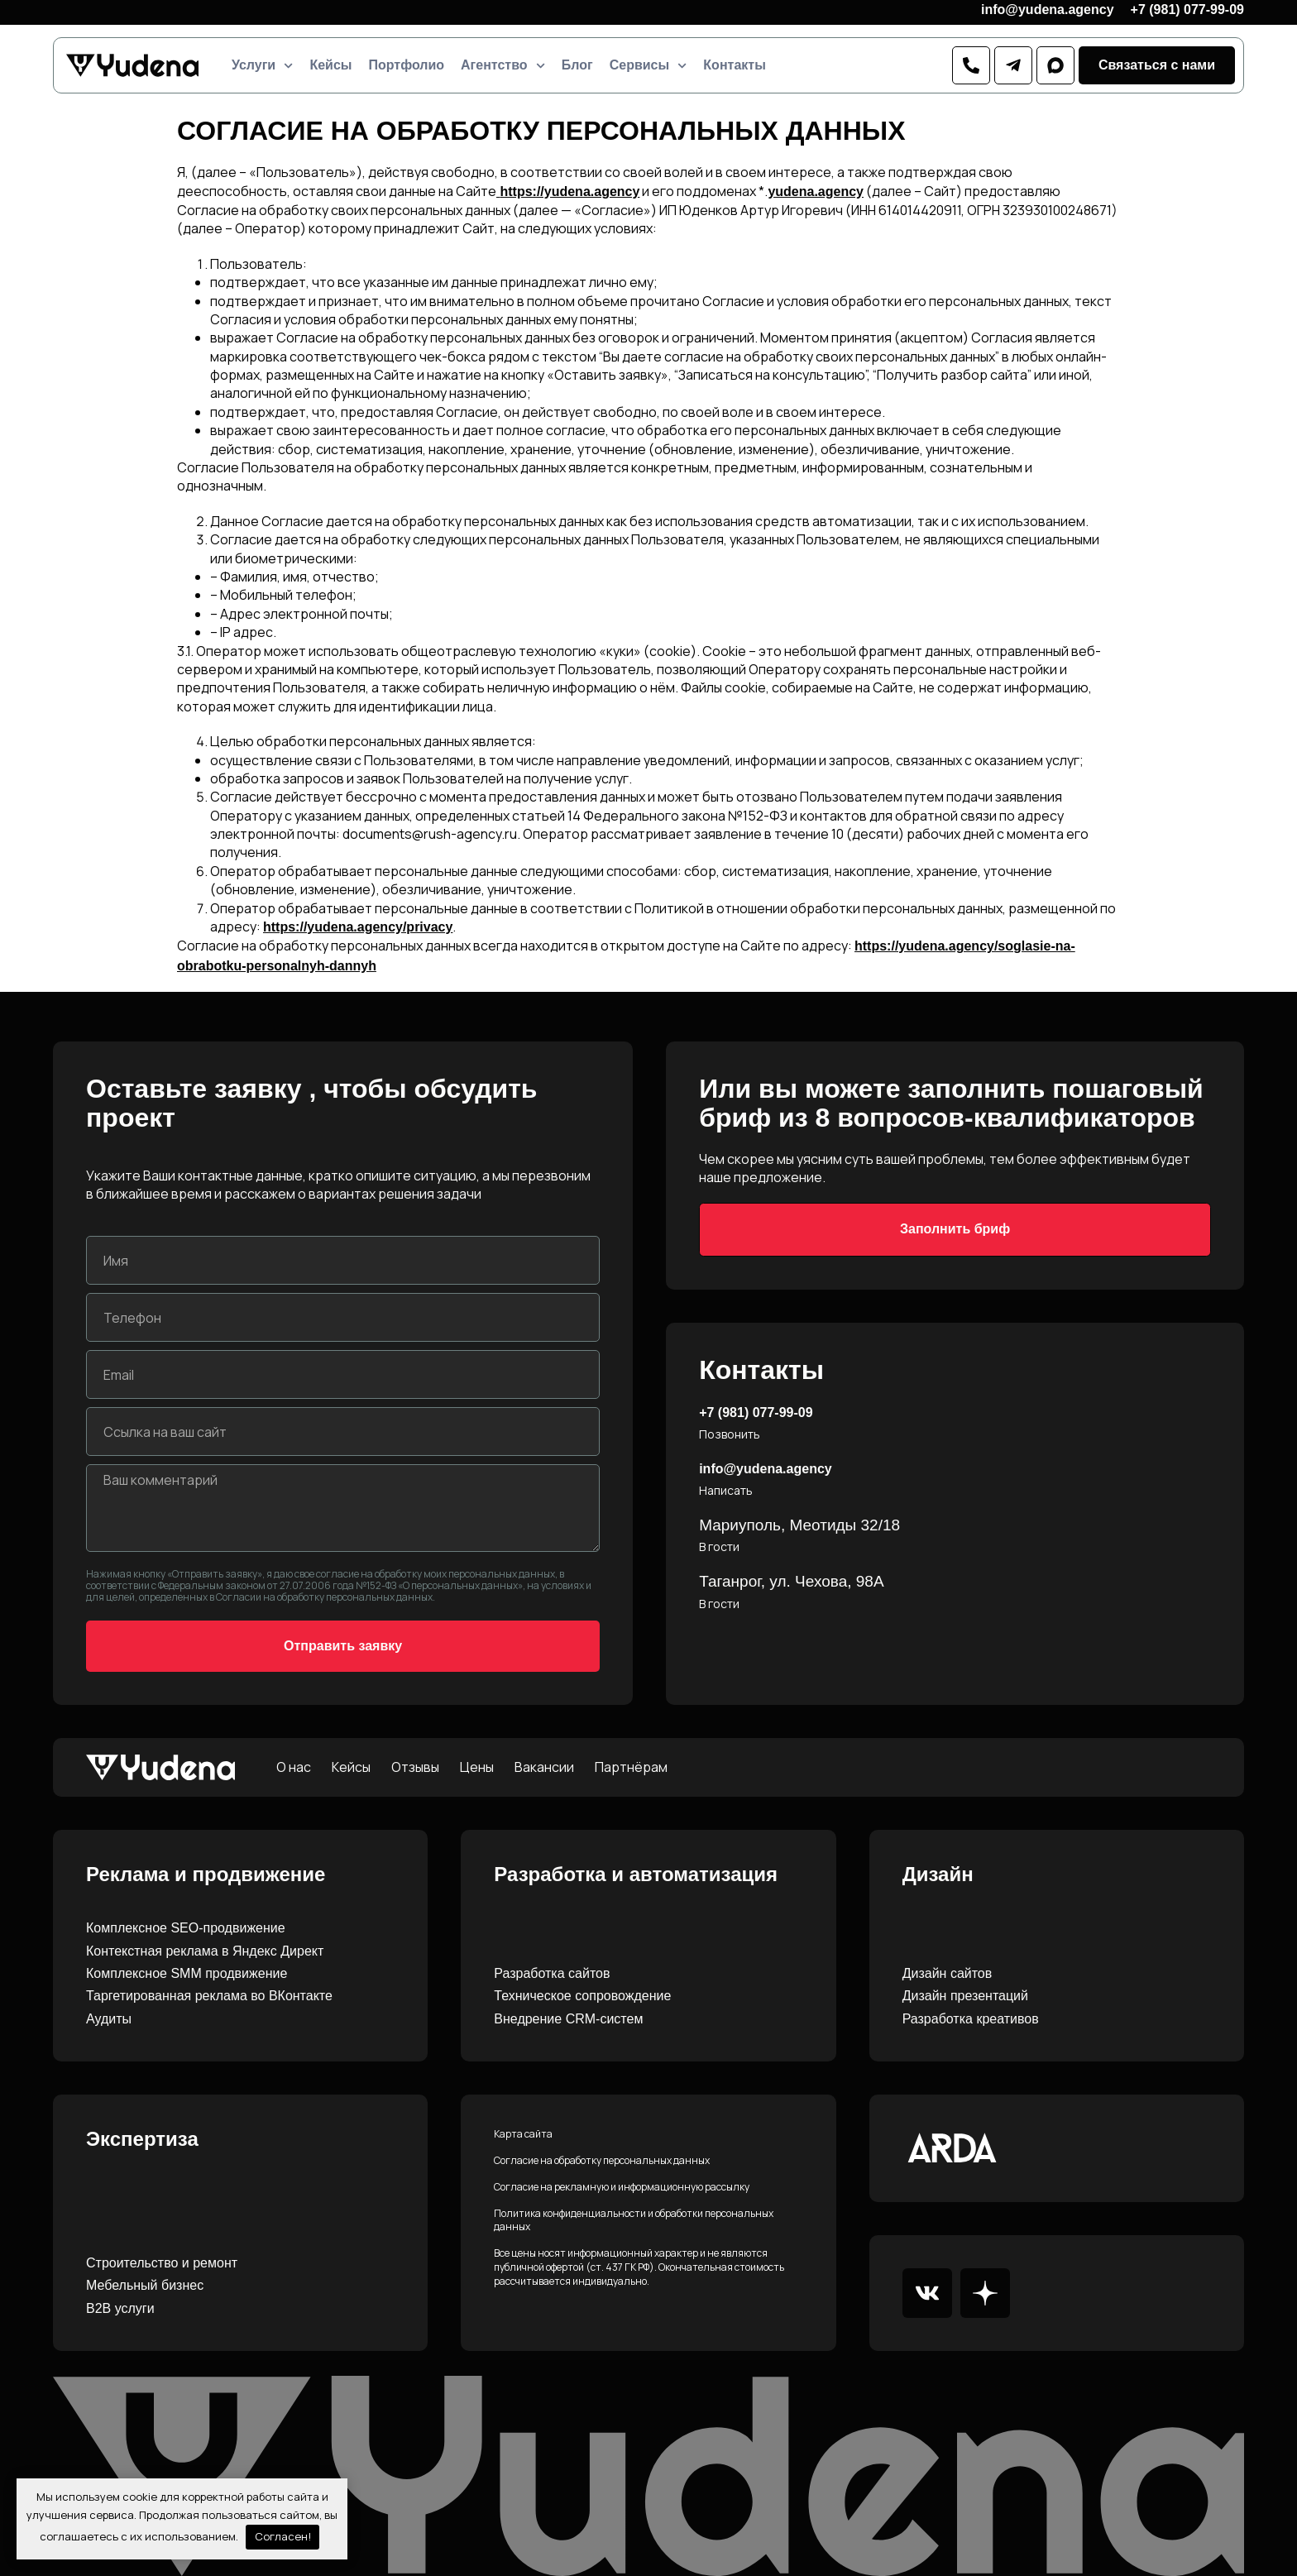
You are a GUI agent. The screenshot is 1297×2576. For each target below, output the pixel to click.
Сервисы (648, 65)
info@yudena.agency (1047, 9)
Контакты (734, 65)
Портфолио (406, 65)
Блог (577, 65)
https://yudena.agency (569, 191)
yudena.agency (816, 191)
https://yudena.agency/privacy (357, 927)
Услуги (262, 65)
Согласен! (283, 2536)
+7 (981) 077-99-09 (1187, 9)
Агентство (503, 65)
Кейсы (330, 65)
